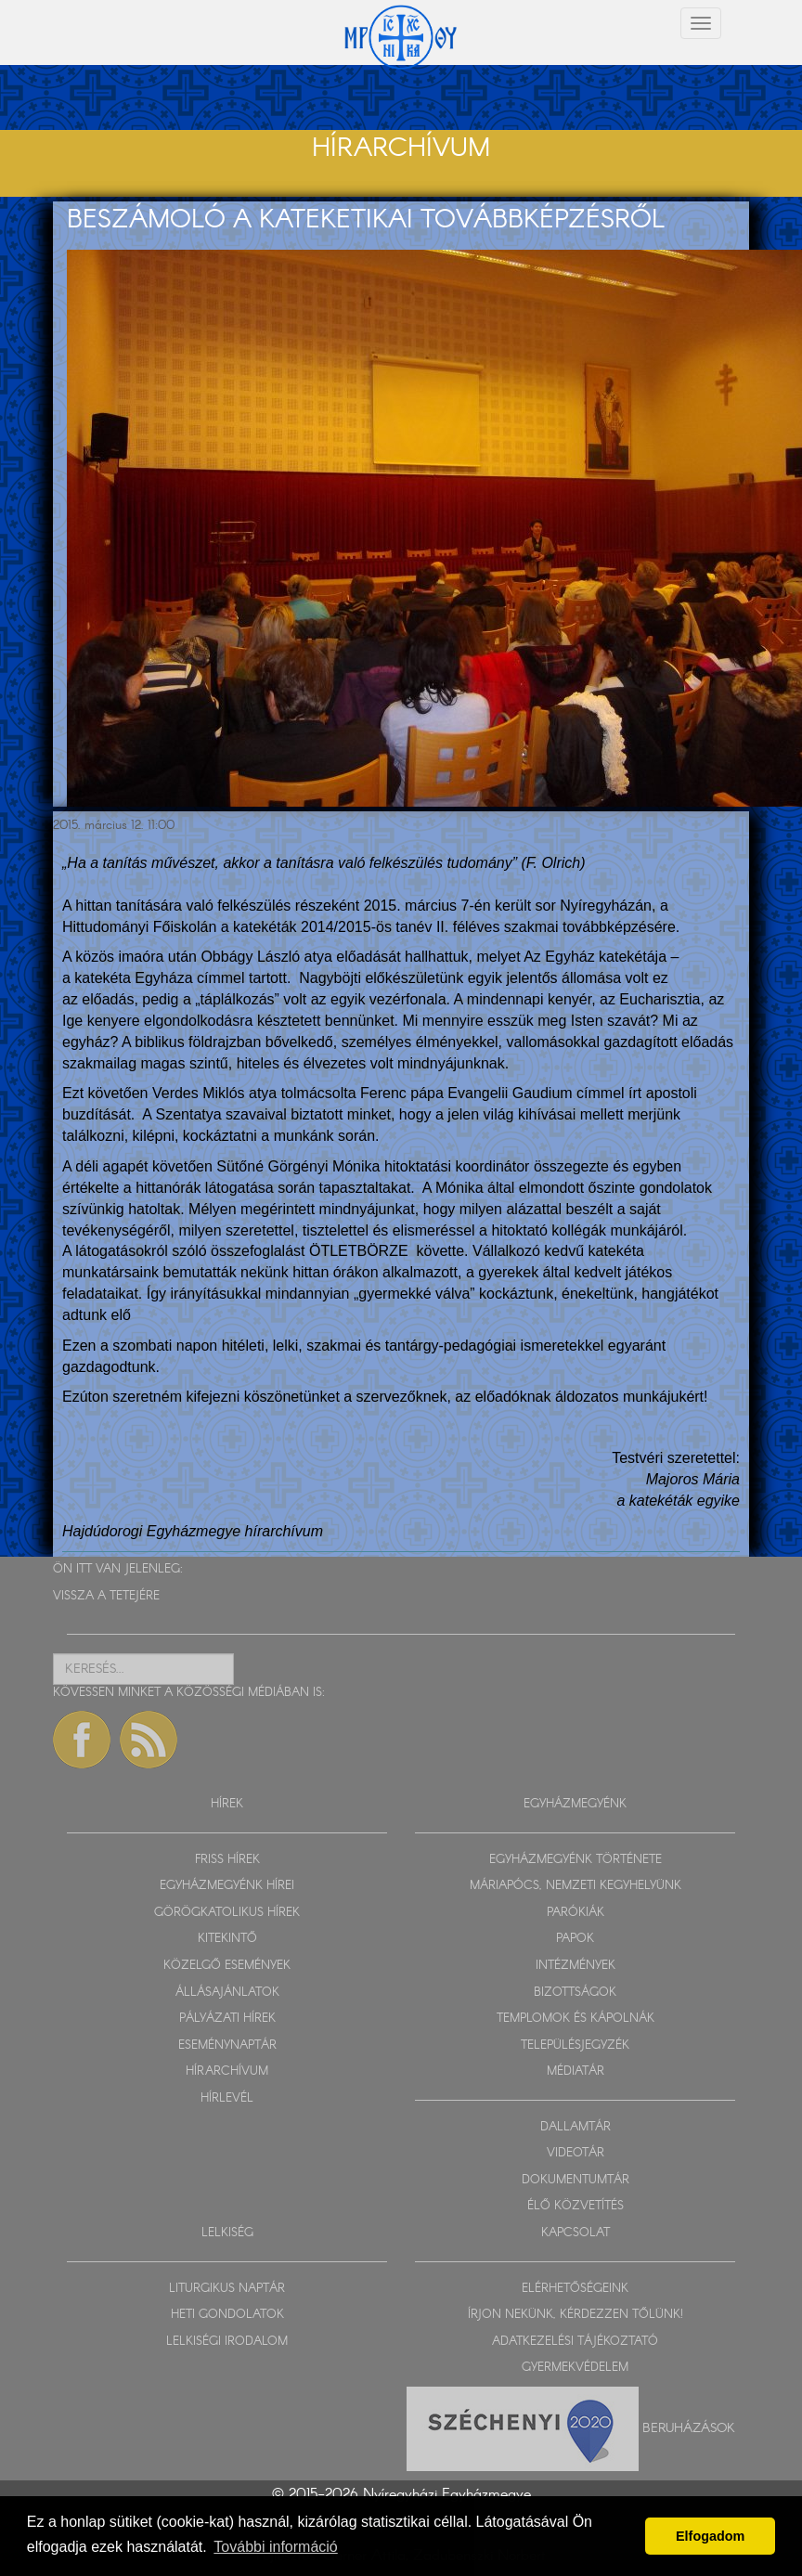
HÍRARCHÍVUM (227, 2071)
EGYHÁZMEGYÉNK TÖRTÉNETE (575, 1860)
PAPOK (575, 1939)
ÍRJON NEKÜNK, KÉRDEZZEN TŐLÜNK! (575, 2315)
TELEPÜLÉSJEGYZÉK (575, 2045)
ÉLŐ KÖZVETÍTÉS (575, 2206)
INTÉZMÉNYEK (575, 1965)
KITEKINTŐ (227, 1939)
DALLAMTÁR (575, 2127)
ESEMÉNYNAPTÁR (227, 2045)
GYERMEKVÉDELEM (575, 2367)
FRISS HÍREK (227, 1860)
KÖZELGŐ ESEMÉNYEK (227, 1965)
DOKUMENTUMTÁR (575, 2180)
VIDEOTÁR (575, 2153)
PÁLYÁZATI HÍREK (227, 2018)
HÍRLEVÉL (226, 2098)
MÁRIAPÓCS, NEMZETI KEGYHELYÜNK (575, 1886)
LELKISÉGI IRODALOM (227, 2341)
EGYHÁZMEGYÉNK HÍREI (227, 1886)
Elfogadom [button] (710, 2536)
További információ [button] (275, 2547)
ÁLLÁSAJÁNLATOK (227, 1992)
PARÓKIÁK (575, 1913)
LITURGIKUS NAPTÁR (227, 2289)
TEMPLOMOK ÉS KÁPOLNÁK (575, 2018)
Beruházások (688, 2427)
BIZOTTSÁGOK (575, 1992)
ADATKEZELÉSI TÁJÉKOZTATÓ (575, 2341)
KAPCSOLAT (575, 2233)
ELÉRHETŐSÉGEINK (575, 2289)
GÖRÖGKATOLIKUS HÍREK (227, 1913)
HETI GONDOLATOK (227, 2315)
